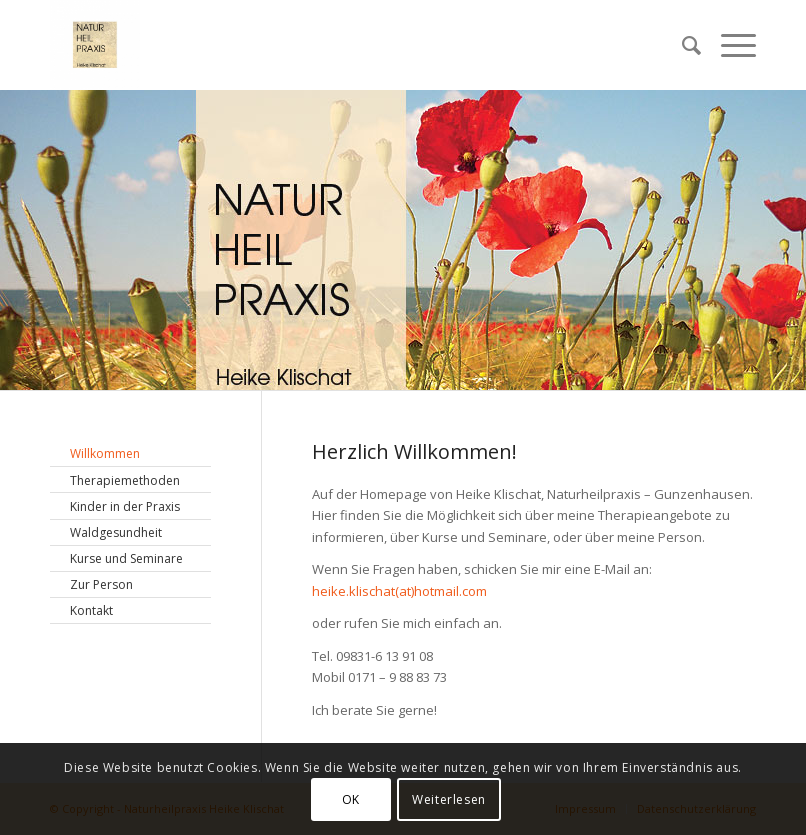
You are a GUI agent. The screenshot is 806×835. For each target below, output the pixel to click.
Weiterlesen (449, 799)
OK (351, 799)
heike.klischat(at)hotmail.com (399, 591)
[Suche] (681, 45)
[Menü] (728, 45)
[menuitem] (681, 45)
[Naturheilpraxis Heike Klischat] (95, 45)
